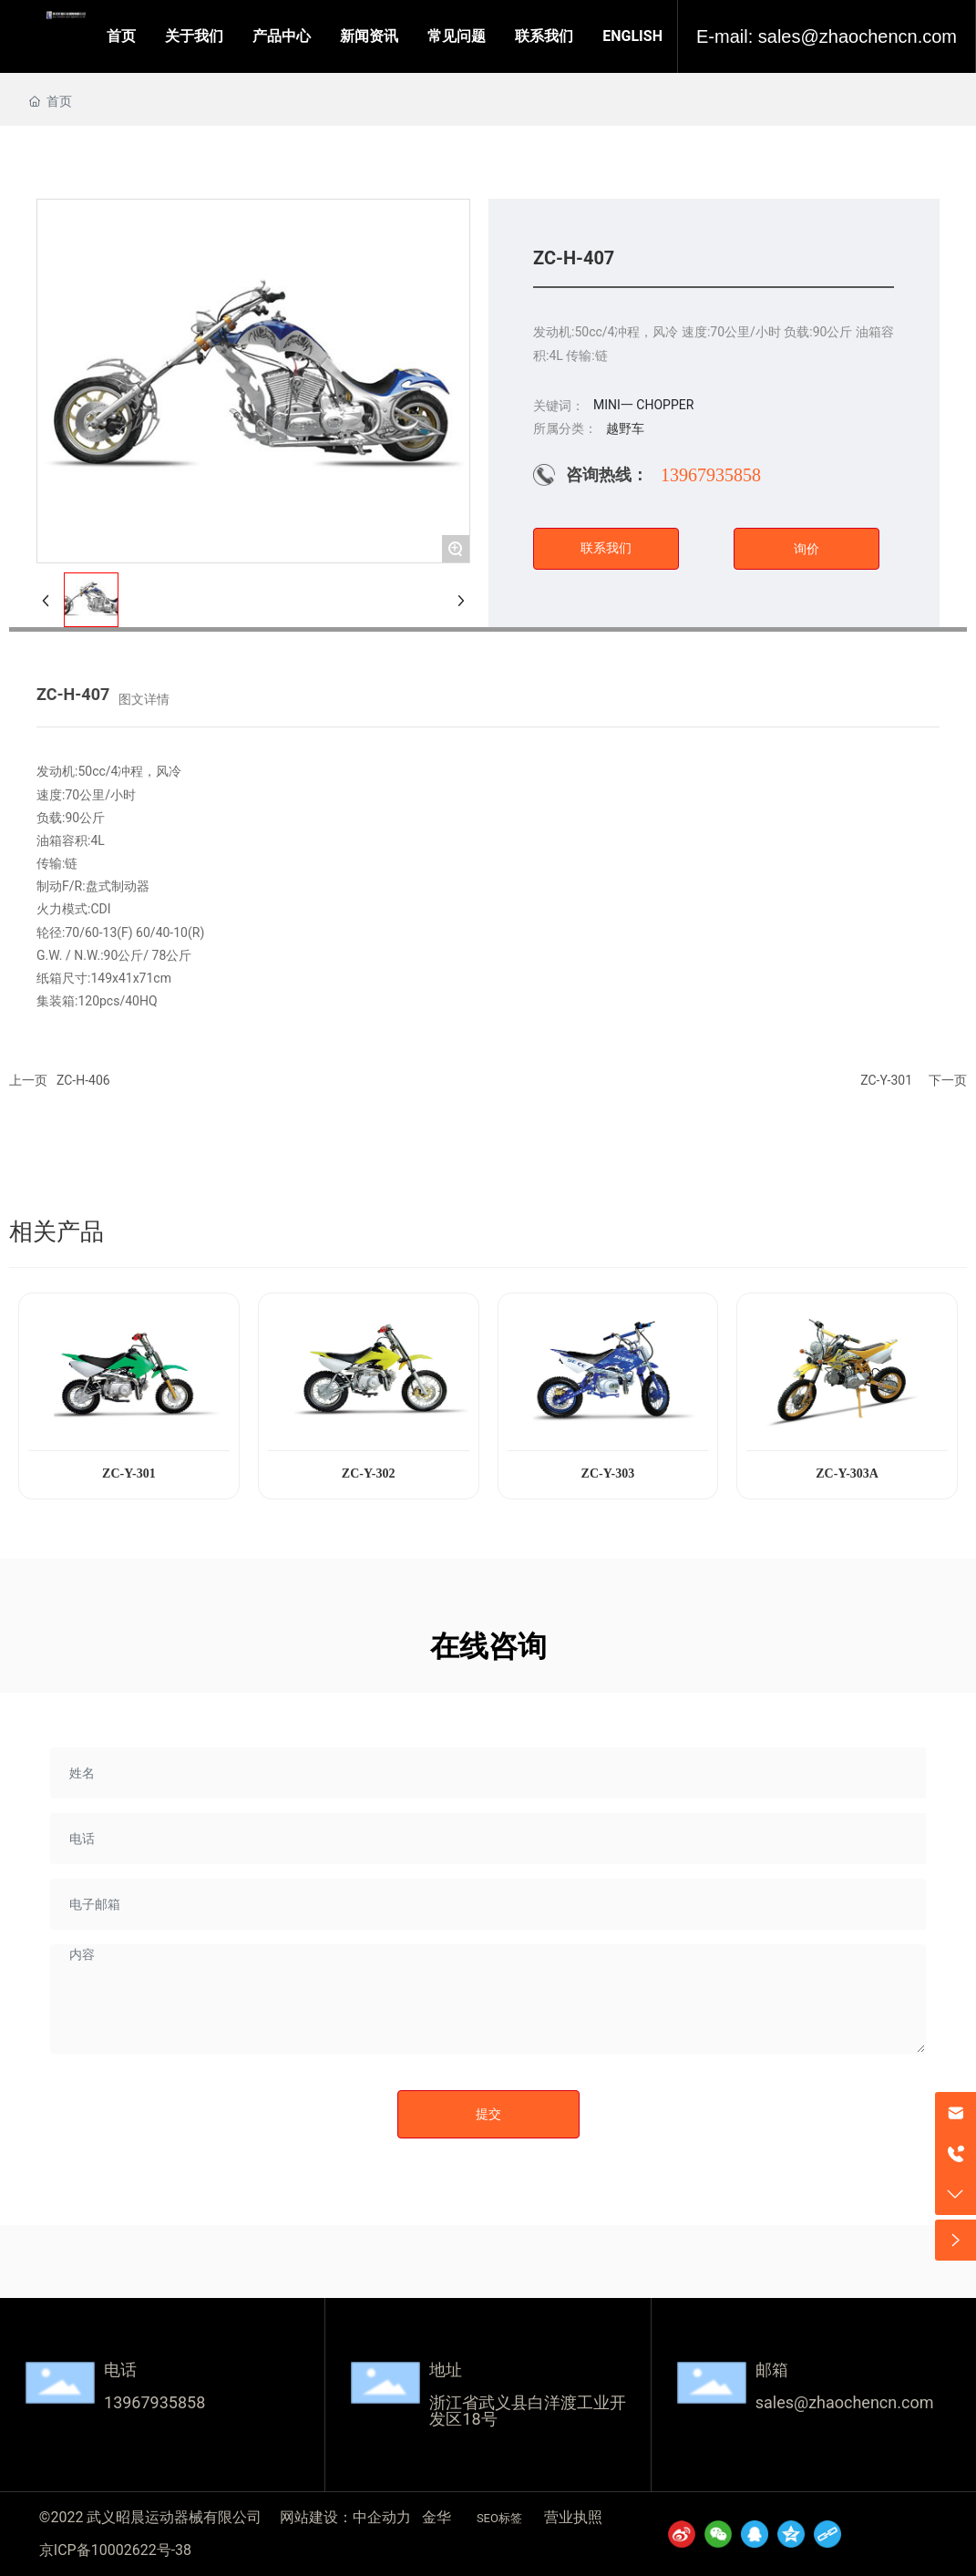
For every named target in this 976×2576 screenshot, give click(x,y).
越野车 (625, 428)
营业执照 (573, 2517)
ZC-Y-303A (847, 1473)
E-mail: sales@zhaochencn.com (826, 36)
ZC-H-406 (83, 1080)
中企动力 (382, 2517)
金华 (436, 2517)
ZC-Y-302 (369, 1473)
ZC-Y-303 (608, 1473)
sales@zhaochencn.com (844, 2402)
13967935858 (711, 475)
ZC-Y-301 (886, 1080)
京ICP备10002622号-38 (115, 2550)
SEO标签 (499, 2518)
